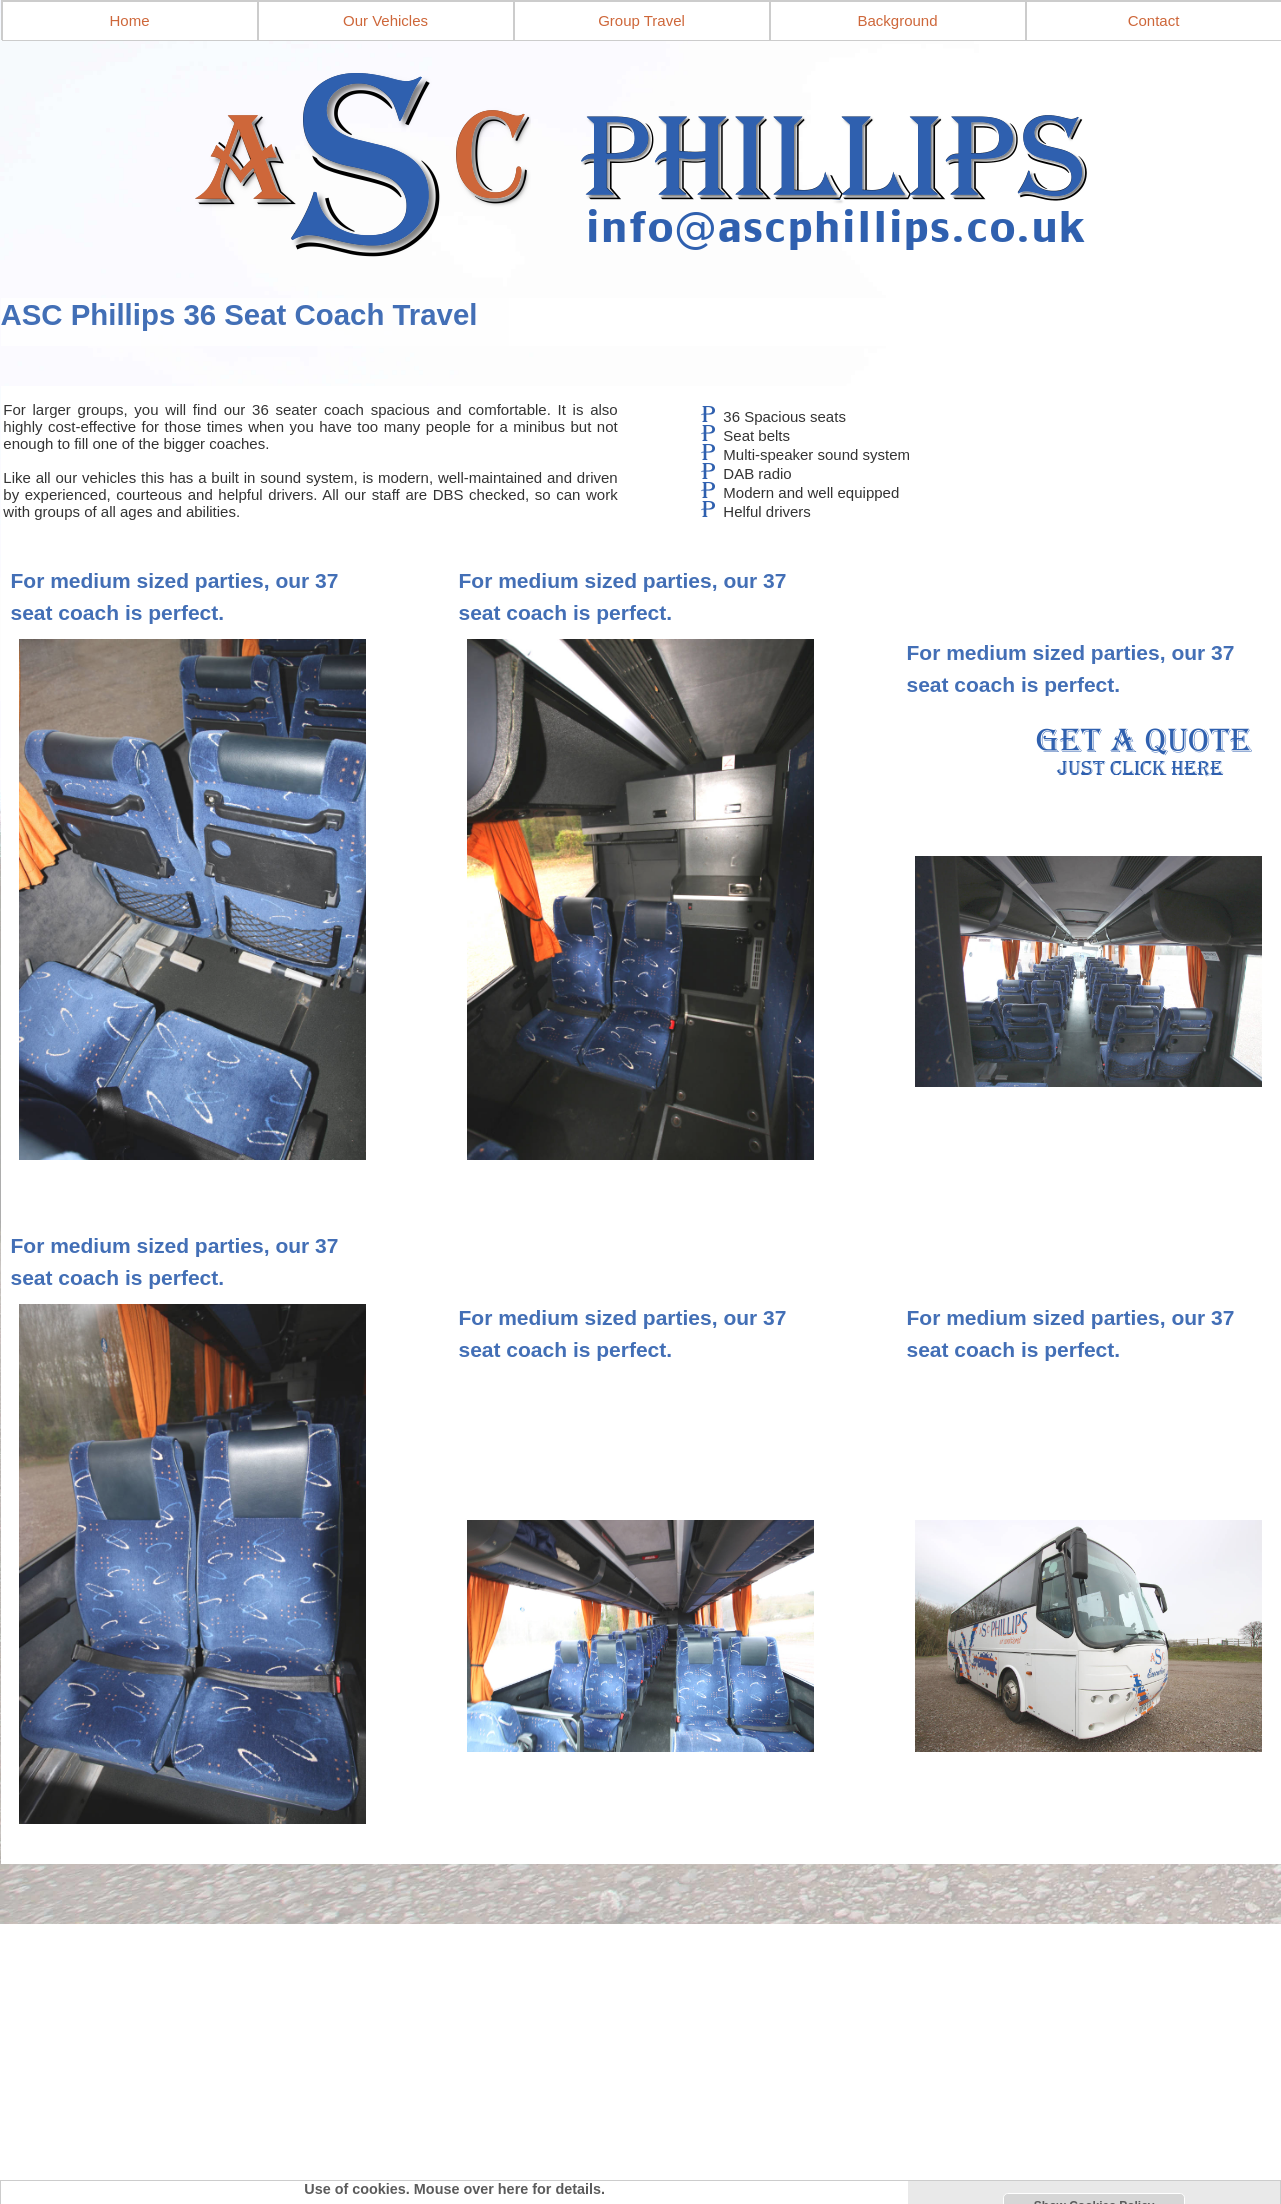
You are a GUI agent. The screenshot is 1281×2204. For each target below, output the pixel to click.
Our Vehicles (385, 20)
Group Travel (641, 20)
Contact (1154, 20)
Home (129, 20)
